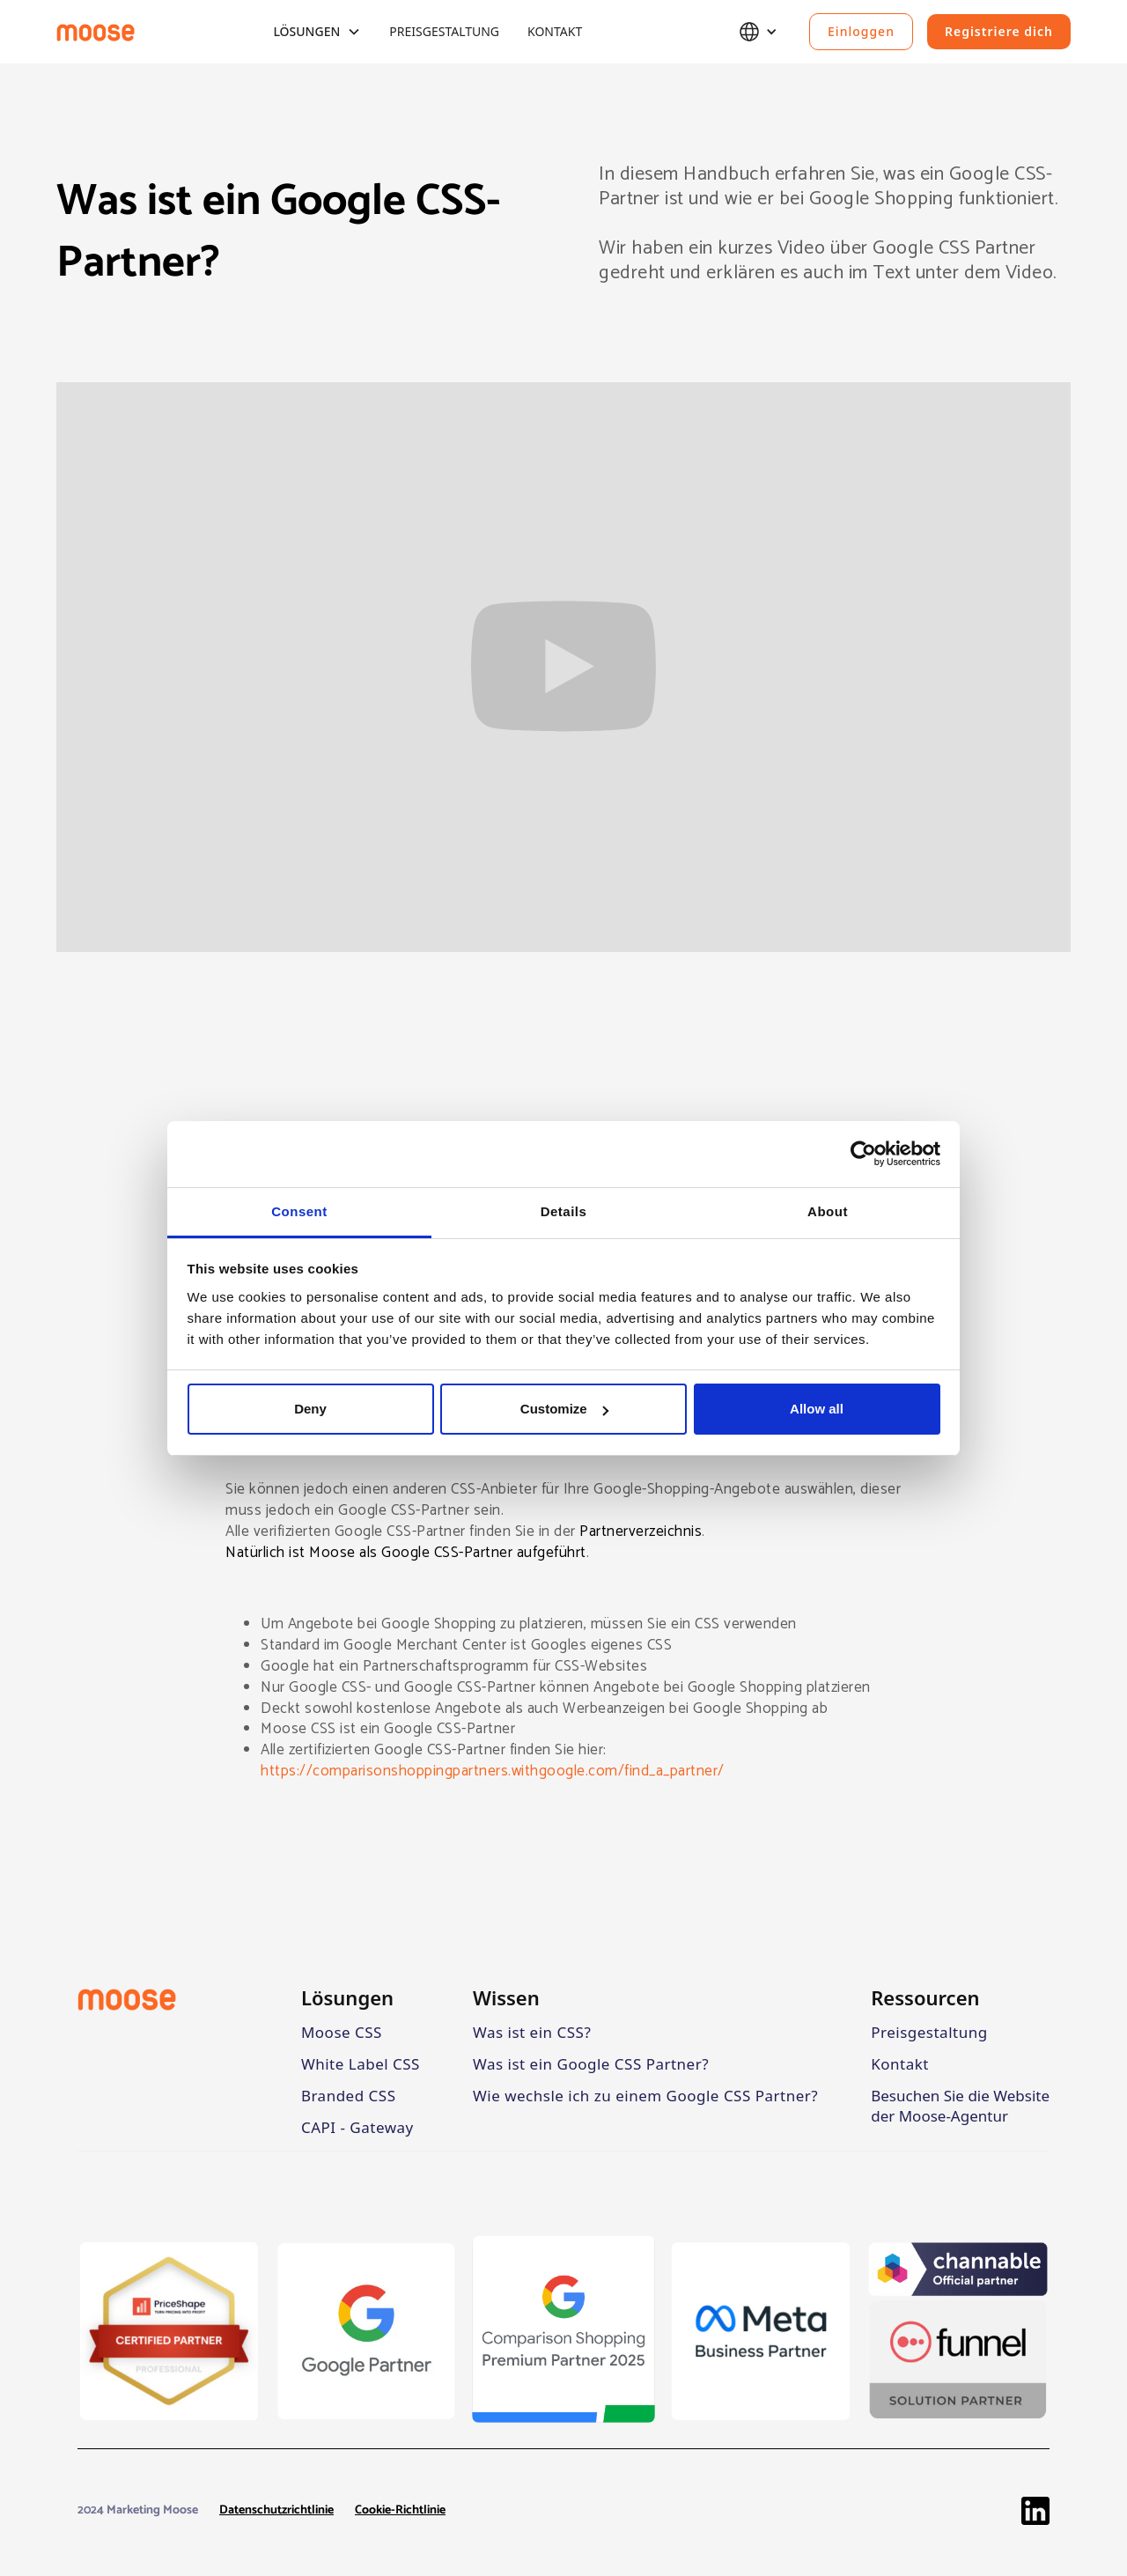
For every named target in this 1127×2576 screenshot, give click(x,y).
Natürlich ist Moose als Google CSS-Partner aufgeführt (405, 1552)
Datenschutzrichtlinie (276, 2511)
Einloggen (861, 31)
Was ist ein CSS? (532, 2032)
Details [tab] (564, 1211)
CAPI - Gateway (357, 2127)
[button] (317, 32)
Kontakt (554, 31)
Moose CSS (341, 2032)
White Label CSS (360, 2064)
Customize (564, 1408)
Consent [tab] (299, 1211)
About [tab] (827, 1211)
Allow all (816, 1408)
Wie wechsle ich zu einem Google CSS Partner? (645, 2095)
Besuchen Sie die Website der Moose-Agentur (960, 2105)
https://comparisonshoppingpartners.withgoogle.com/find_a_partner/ (493, 1771)
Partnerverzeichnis (640, 1531)
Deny (310, 1408)
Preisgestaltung (444, 31)
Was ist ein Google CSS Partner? (591, 2064)
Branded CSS (348, 2095)
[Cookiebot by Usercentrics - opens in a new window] (863, 1153)
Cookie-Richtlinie (400, 2511)
